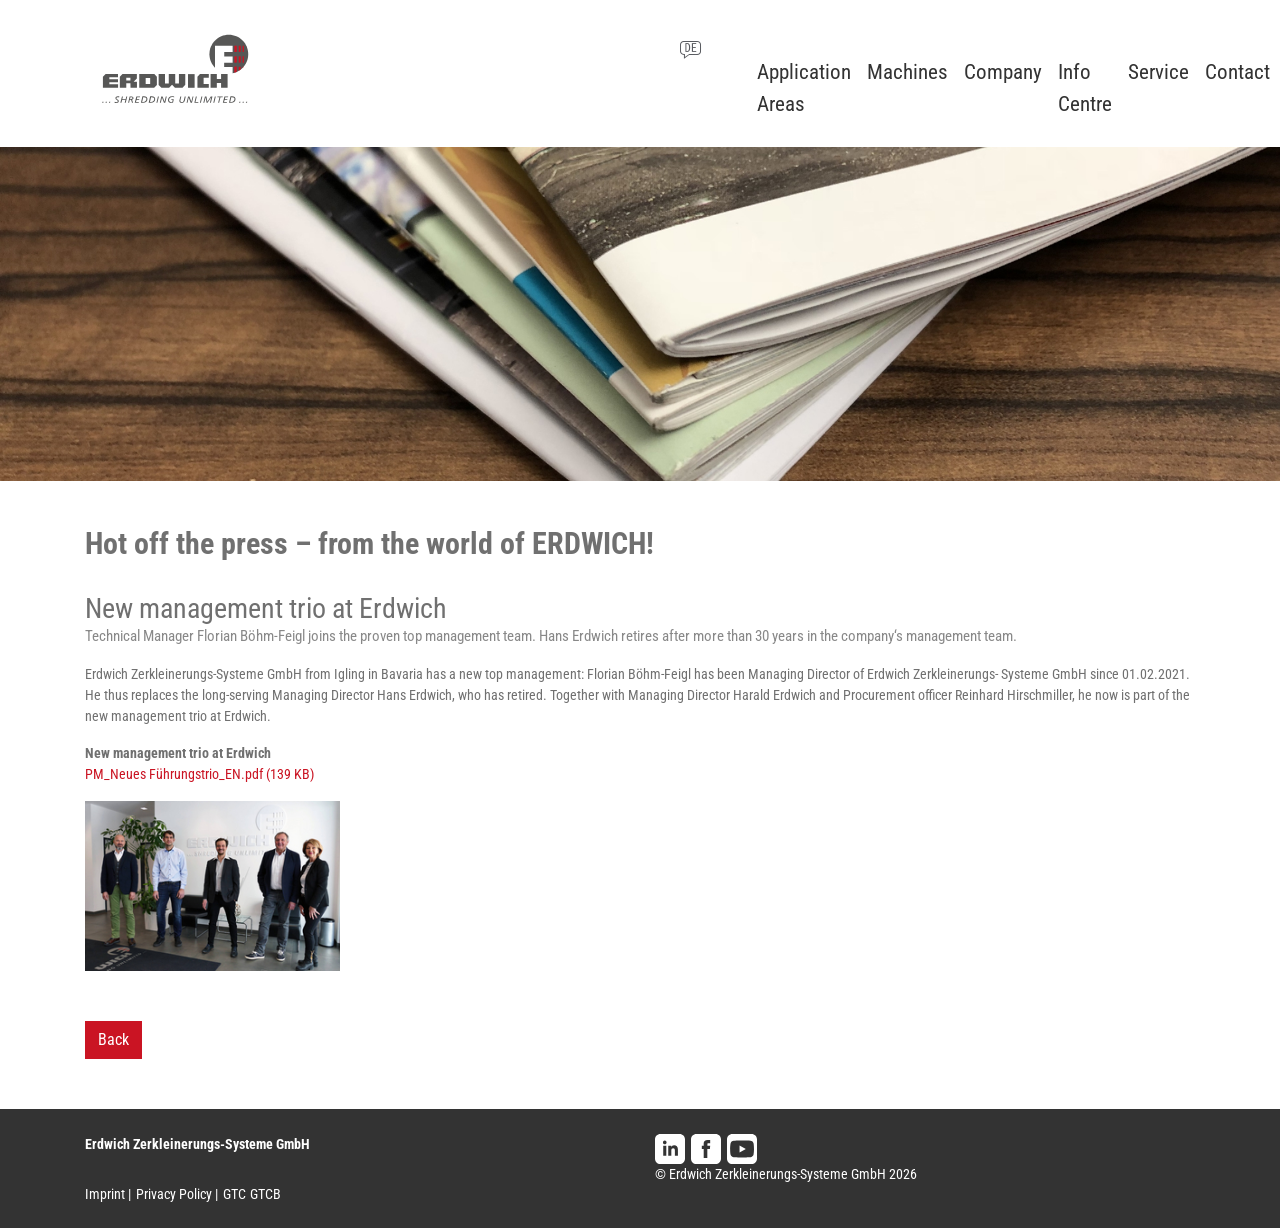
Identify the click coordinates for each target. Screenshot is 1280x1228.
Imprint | (108, 1194)
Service (1158, 72)
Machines (907, 72)
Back (113, 1039)
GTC (234, 1194)
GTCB (265, 1194)
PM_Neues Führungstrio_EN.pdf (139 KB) (199, 774)
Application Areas (804, 87)
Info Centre (1085, 87)
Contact (1237, 72)
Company (1003, 72)
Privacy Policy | (177, 1194)
